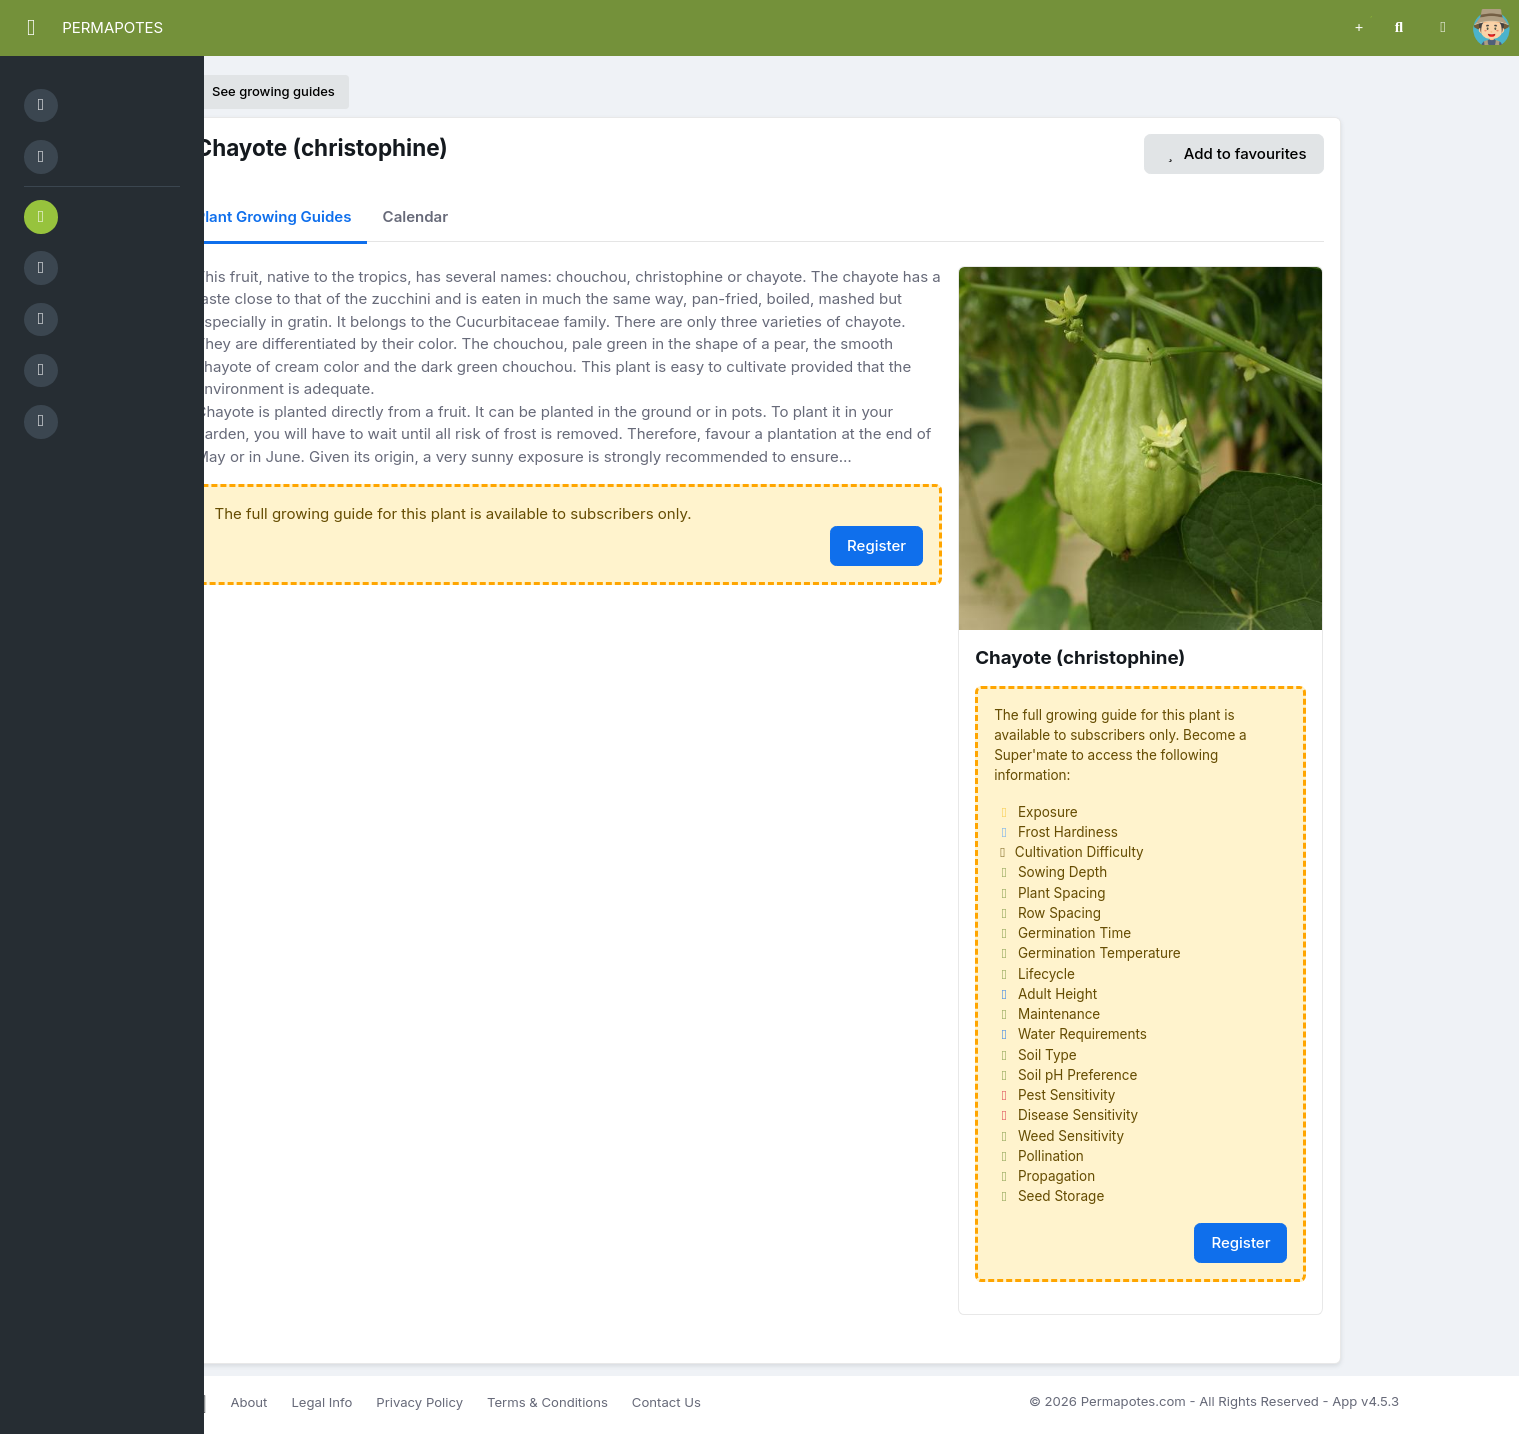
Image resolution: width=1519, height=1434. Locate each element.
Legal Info (321, 1402)
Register (876, 545)
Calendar (416, 216)
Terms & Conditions (547, 1402)
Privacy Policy (419, 1402)
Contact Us (666, 1402)
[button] (1359, 25)
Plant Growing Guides (274, 216)
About (248, 1402)
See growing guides (263, 91)
